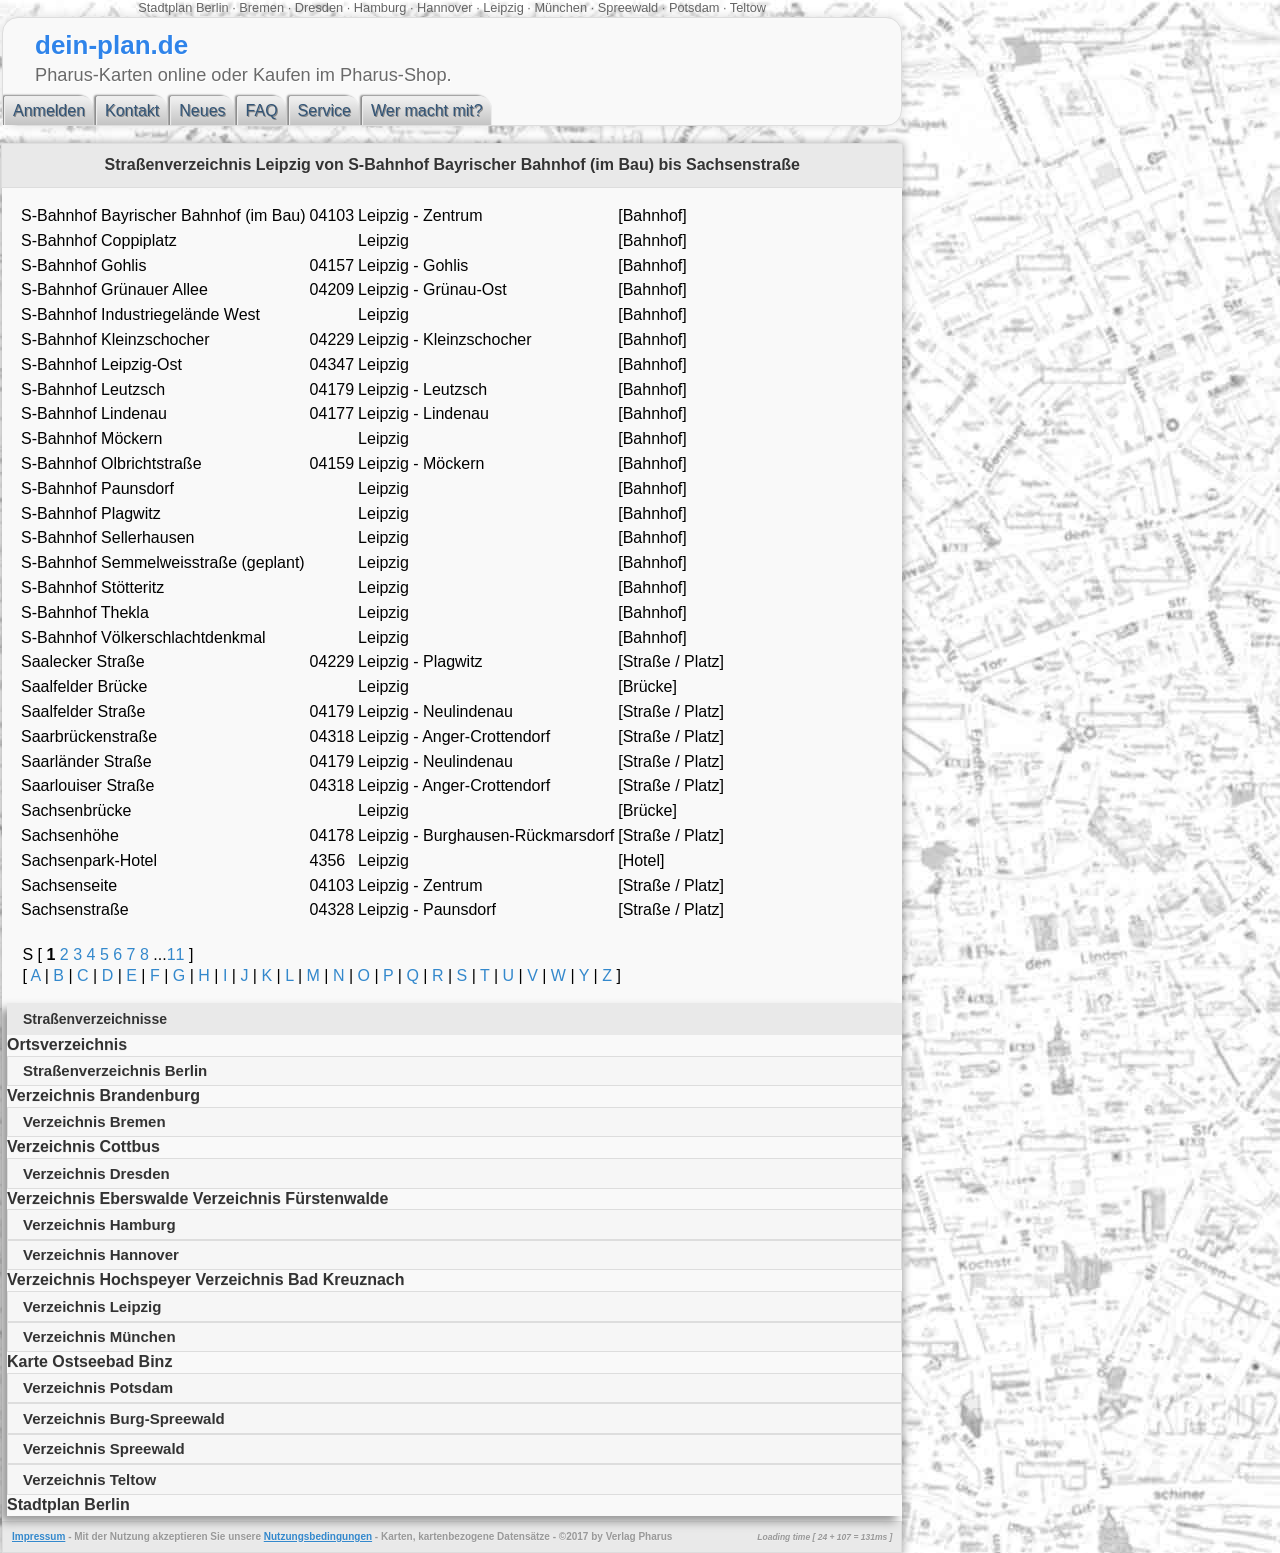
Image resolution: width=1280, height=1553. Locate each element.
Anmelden (49, 110)
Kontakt (132, 110)
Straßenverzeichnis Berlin (115, 1070)
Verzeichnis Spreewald (104, 1448)
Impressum (38, 1536)
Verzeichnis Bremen (94, 1121)
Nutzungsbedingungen (318, 1536)
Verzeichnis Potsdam (98, 1387)
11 (176, 954)
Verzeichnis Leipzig (92, 1306)
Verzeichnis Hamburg (99, 1224)
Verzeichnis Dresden (96, 1173)
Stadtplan (165, 7)
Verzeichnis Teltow (89, 1479)
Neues (202, 110)
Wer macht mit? (427, 110)
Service (324, 110)
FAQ (262, 110)
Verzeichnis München (99, 1336)
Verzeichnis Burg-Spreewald (124, 1418)
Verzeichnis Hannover (101, 1254)
